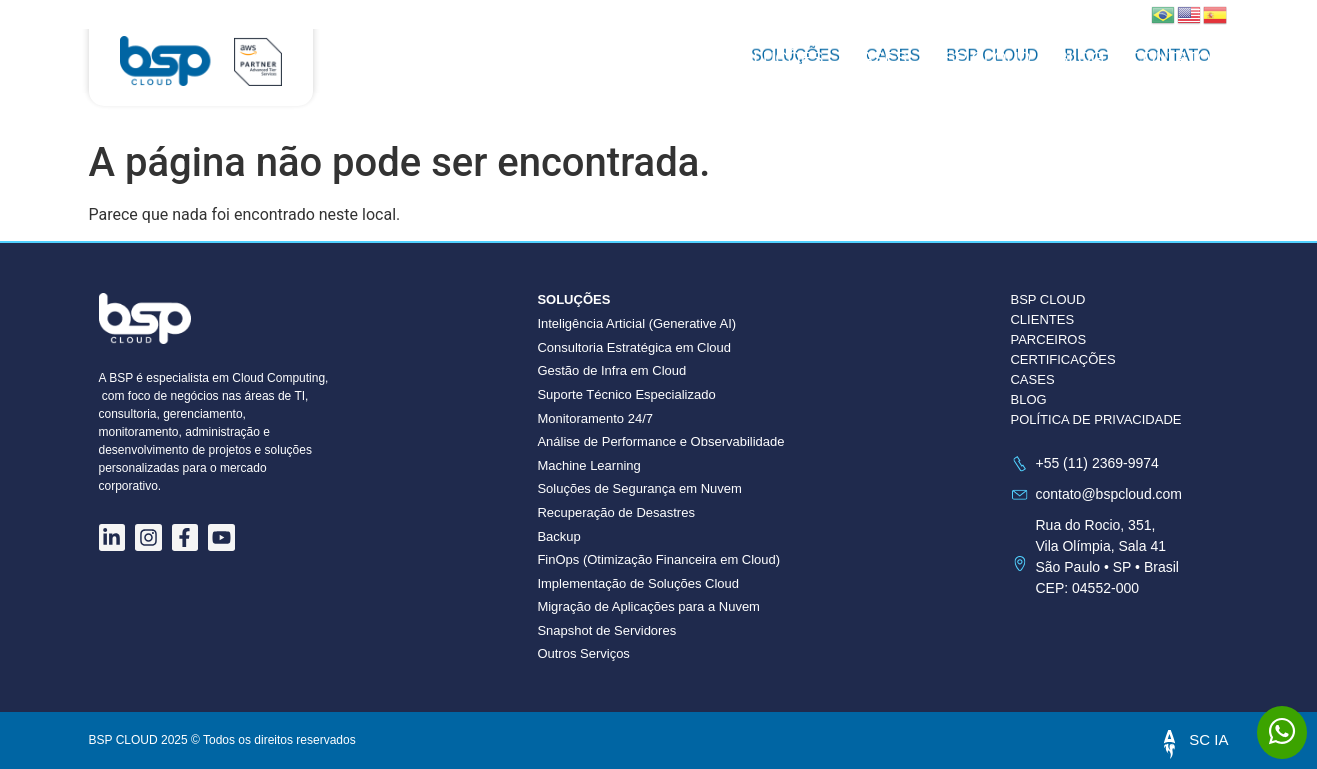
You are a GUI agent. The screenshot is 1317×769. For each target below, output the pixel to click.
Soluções (776, 58)
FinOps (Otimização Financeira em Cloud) (658, 559)
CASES (1032, 379)
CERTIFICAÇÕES (1062, 359)
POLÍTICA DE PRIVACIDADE (1095, 419)
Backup (558, 536)
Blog (1080, 58)
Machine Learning (588, 465)
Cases (878, 58)
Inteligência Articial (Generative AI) (636, 323)
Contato (1170, 58)
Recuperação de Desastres (616, 512)
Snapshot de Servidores (606, 630)
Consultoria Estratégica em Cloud (634, 347)
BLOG (1028, 399)
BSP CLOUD (982, 58)
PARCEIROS (1048, 339)
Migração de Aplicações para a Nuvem (648, 606)
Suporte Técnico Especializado (626, 394)
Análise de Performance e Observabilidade (660, 441)
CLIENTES (1042, 319)
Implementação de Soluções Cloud (638, 583)
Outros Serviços (583, 653)
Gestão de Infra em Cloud (611, 370)
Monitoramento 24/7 (595, 418)
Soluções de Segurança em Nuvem (639, 488)
